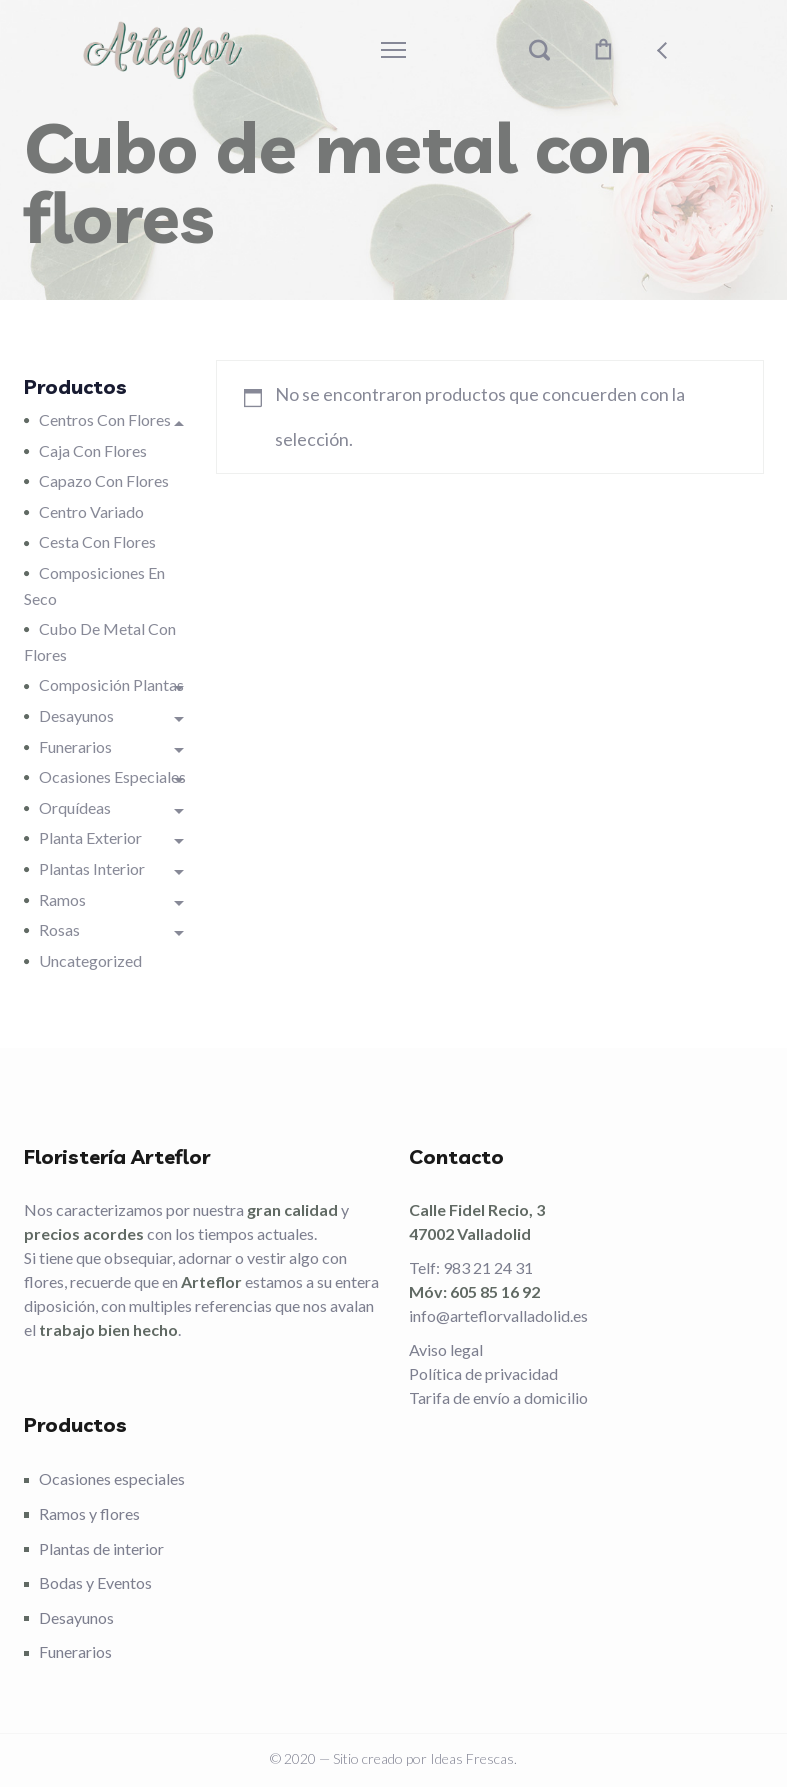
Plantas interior (92, 868)
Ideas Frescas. (473, 1758)
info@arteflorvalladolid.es (498, 1315)
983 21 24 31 (488, 1267)
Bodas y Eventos (95, 1582)
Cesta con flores (97, 541)
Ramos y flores (89, 1513)
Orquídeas (75, 807)
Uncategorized (90, 960)
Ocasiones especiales (112, 776)
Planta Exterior (90, 837)
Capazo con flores (104, 480)
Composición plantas (111, 684)
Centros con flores (105, 419)
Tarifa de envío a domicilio (498, 1397)
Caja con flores (93, 450)
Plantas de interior (101, 1548)
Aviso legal (446, 1349)
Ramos (62, 899)
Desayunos (76, 715)
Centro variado (91, 511)
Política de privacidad (483, 1373)
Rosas (59, 929)
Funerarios (75, 746)
